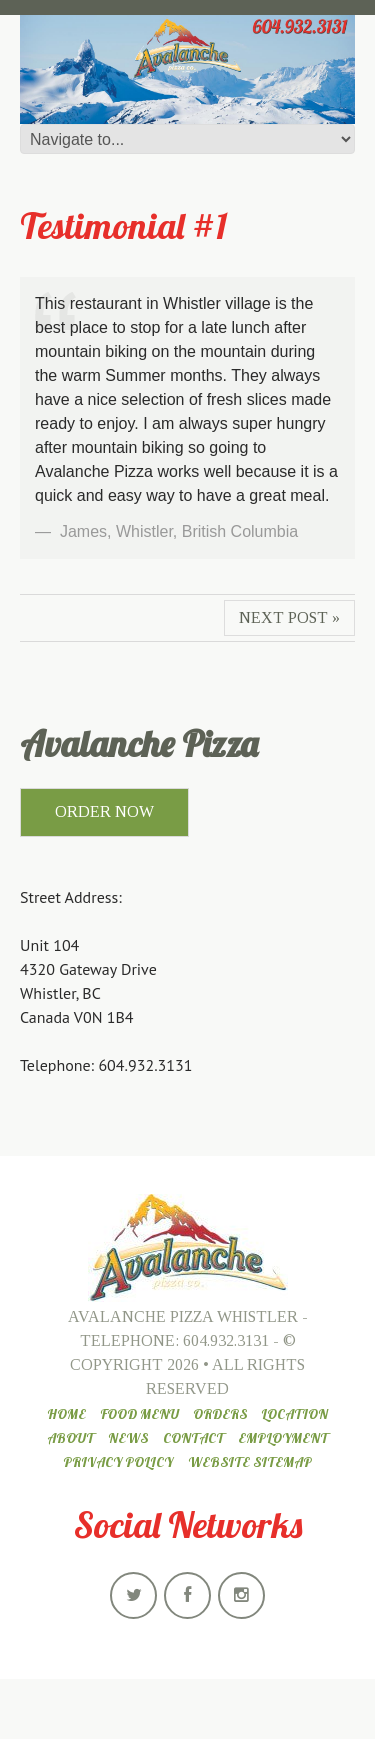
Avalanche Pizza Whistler (183, 1316)
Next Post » (289, 617)
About (70, 1438)
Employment (283, 1438)
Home (66, 1414)
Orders (220, 1414)
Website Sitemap (250, 1462)
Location (294, 1414)
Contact (193, 1438)
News (128, 1438)
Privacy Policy (118, 1462)
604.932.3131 (226, 1340)
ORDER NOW (104, 811)
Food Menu (139, 1414)
